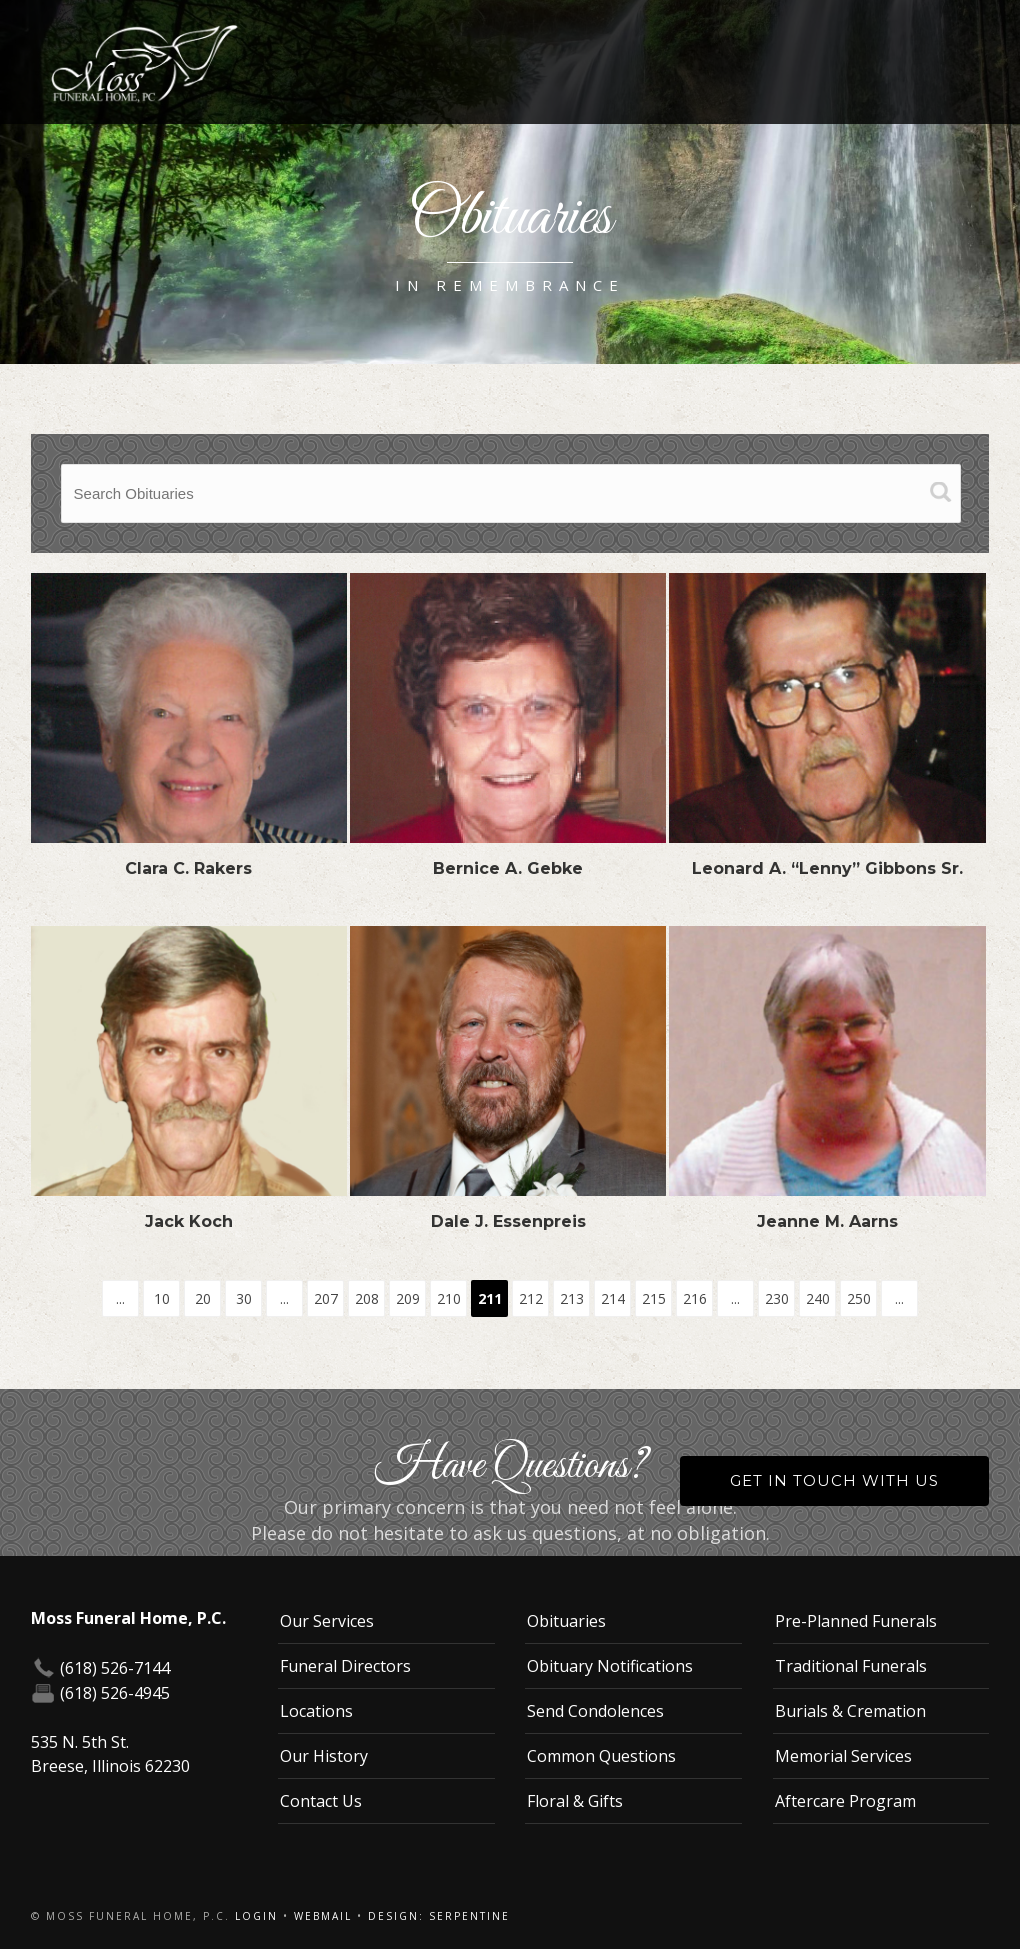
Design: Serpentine (439, 1916)
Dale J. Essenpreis (508, 1221)
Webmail (323, 1916)
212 (531, 1298)
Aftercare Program (845, 1801)
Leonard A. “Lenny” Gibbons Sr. (827, 868)
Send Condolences (595, 1711)
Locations (316, 1711)
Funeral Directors (345, 1666)
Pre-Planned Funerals (856, 1621)
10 (162, 1298)
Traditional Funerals (851, 1666)
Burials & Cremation (850, 1711)
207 (326, 1298)
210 (449, 1298)
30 (244, 1298)
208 (367, 1298)
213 (572, 1298)
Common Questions (601, 1756)
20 (203, 1298)
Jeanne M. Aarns (827, 1221)
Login (256, 1916)
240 (818, 1298)
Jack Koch (189, 1221)
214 (613, 1298)
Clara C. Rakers (188, 868)
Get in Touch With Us (834, 1480)
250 (859, 1298)
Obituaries (566, 1621)
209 (408, 1298)
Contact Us (321, 1801)
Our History (324, 1756)
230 (777, 1298)
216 (695, 1298)
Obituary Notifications (610, 1666)
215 (654, 1298)
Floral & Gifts (575, 1801)
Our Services (327, 1621)
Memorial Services (843, 1756)
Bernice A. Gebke (508, 868)
